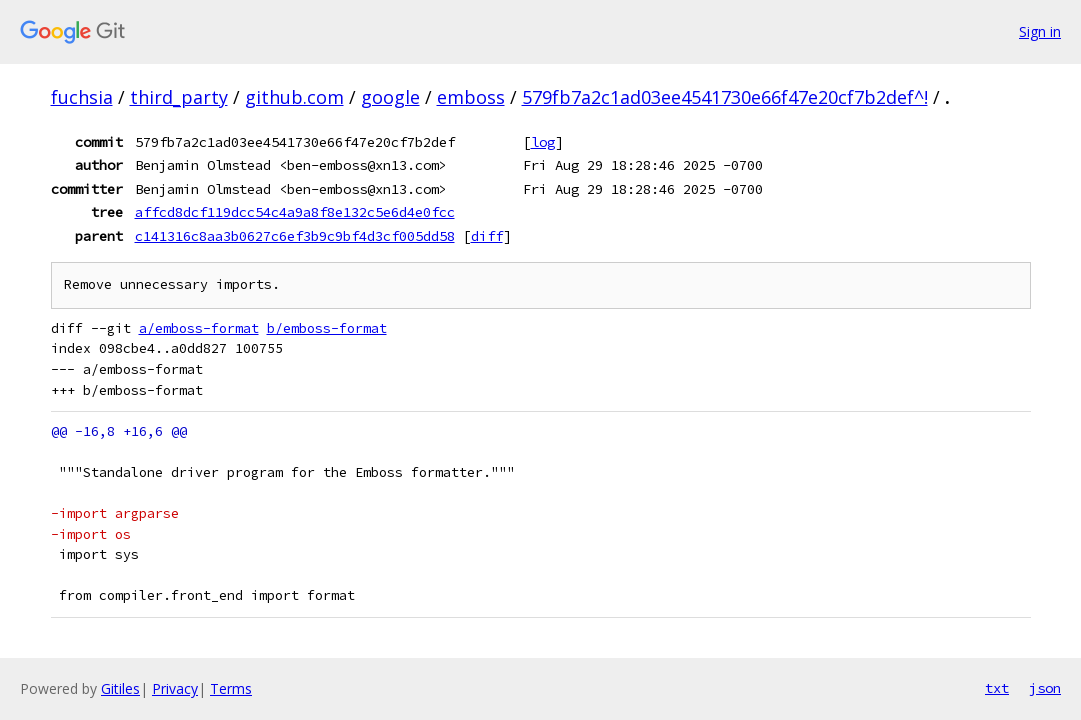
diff (487, 236)
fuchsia (82, 97)
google (390, 97)
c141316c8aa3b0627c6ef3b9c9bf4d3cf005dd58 (295, 236)
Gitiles (120, 688)
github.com (294, 97)
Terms (231, 688)
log (543, 142)
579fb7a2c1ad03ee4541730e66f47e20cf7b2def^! (725, 97)
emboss (471, 97)
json (1045, 688)
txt (997, 688)
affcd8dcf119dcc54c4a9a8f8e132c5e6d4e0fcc (295, 212)
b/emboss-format (327, 328)
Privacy (175, 688)
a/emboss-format (199, 328)
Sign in (1040, 31)
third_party (179, 97)
